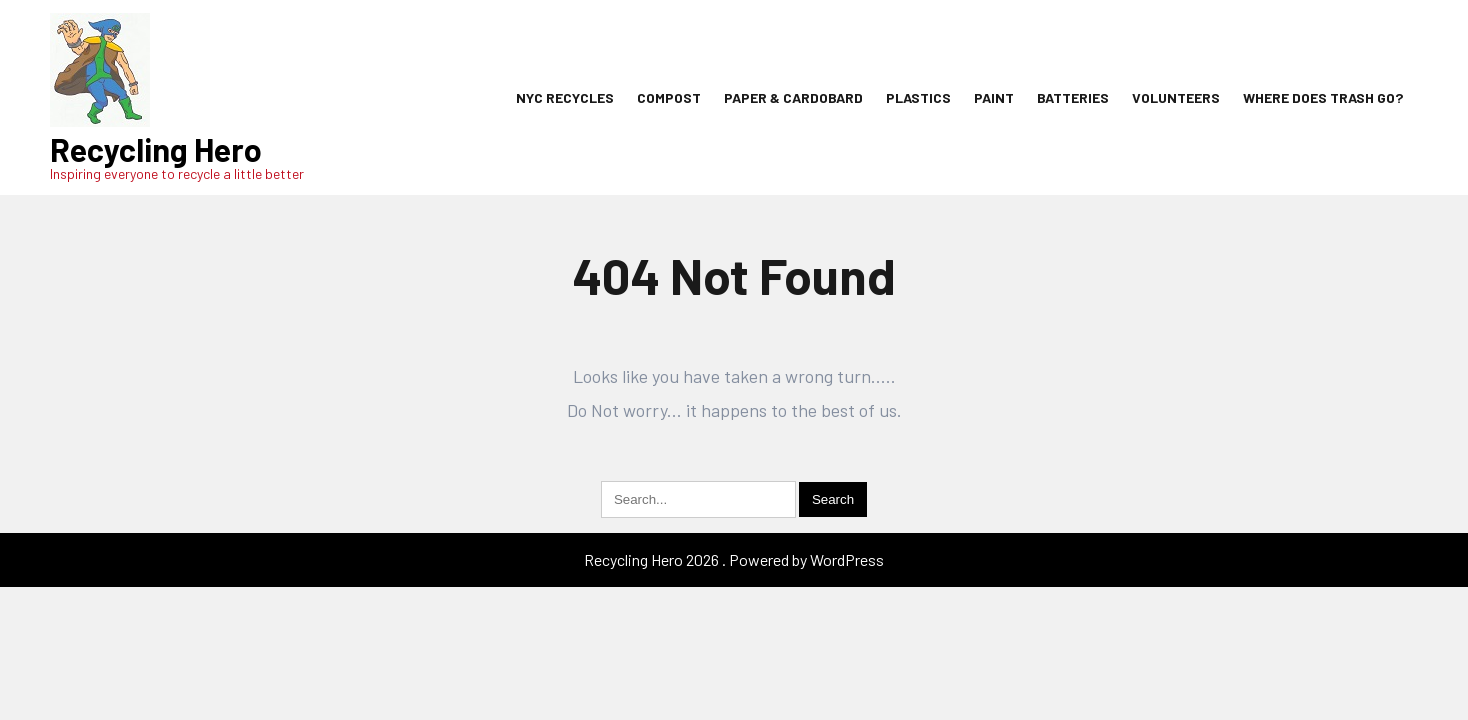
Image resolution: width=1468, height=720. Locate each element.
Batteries (1073, 97)
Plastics (918, 97)
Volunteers (1176, 97)
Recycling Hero (156, 149)
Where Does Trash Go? (1323, 97)
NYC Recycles (565, 97)
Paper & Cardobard (793, 97)
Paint (994, 97)
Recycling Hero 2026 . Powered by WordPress (734, 559)
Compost (669, 97)
